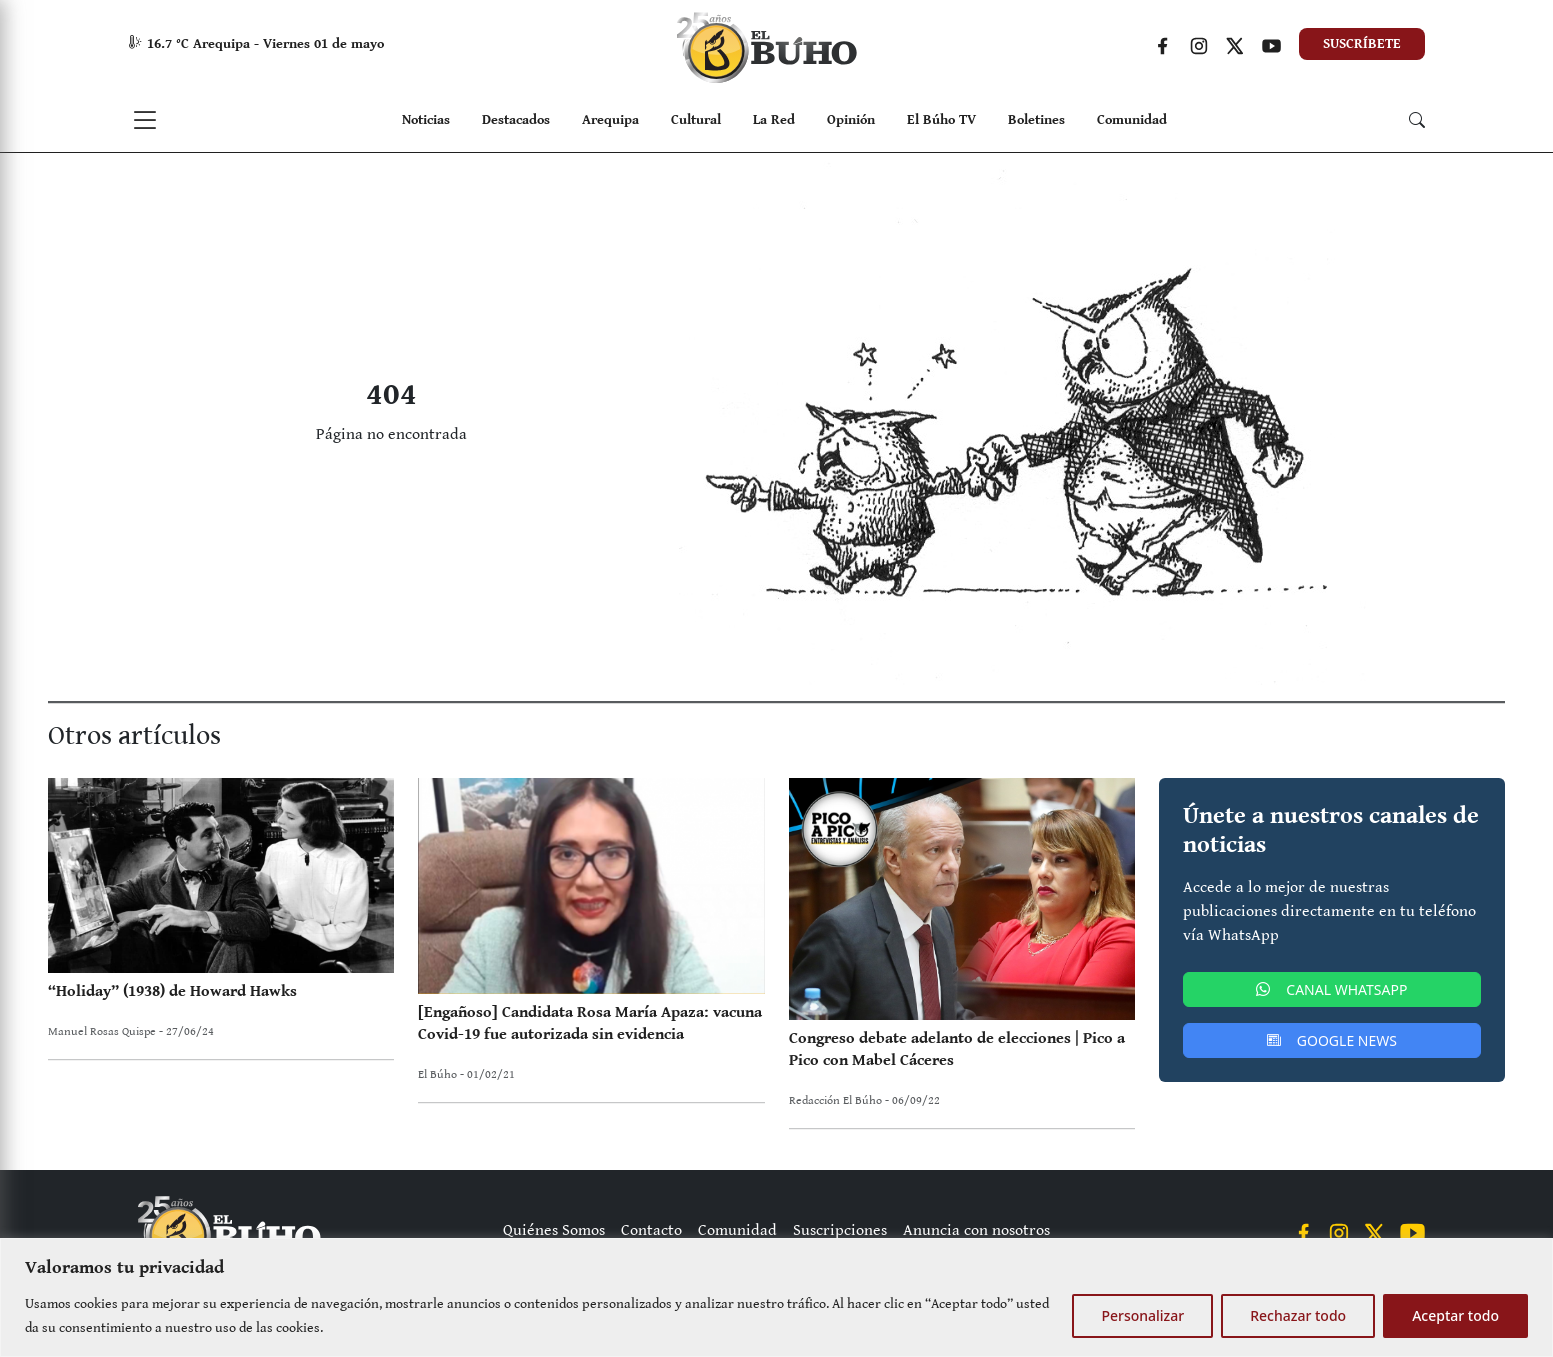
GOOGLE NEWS (1332, 1040)
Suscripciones (840, 1230)
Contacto (651, 1230)
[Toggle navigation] (145, 120)
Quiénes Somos (554, 1230)
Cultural (696, 120)
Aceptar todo (1455, 1315)
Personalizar (1142, 1315)
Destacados (516, 120)
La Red (774, 120)
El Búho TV (941, 120)
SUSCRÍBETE (1362, 44)
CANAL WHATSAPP (1331, 989)
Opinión (851, 120)
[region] (776, 1297)
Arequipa (610, 120)
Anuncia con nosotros (976, 1230)
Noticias (426, 120)
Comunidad (1132, 120)
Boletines (1036, 120)
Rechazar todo (1298, 1315)
